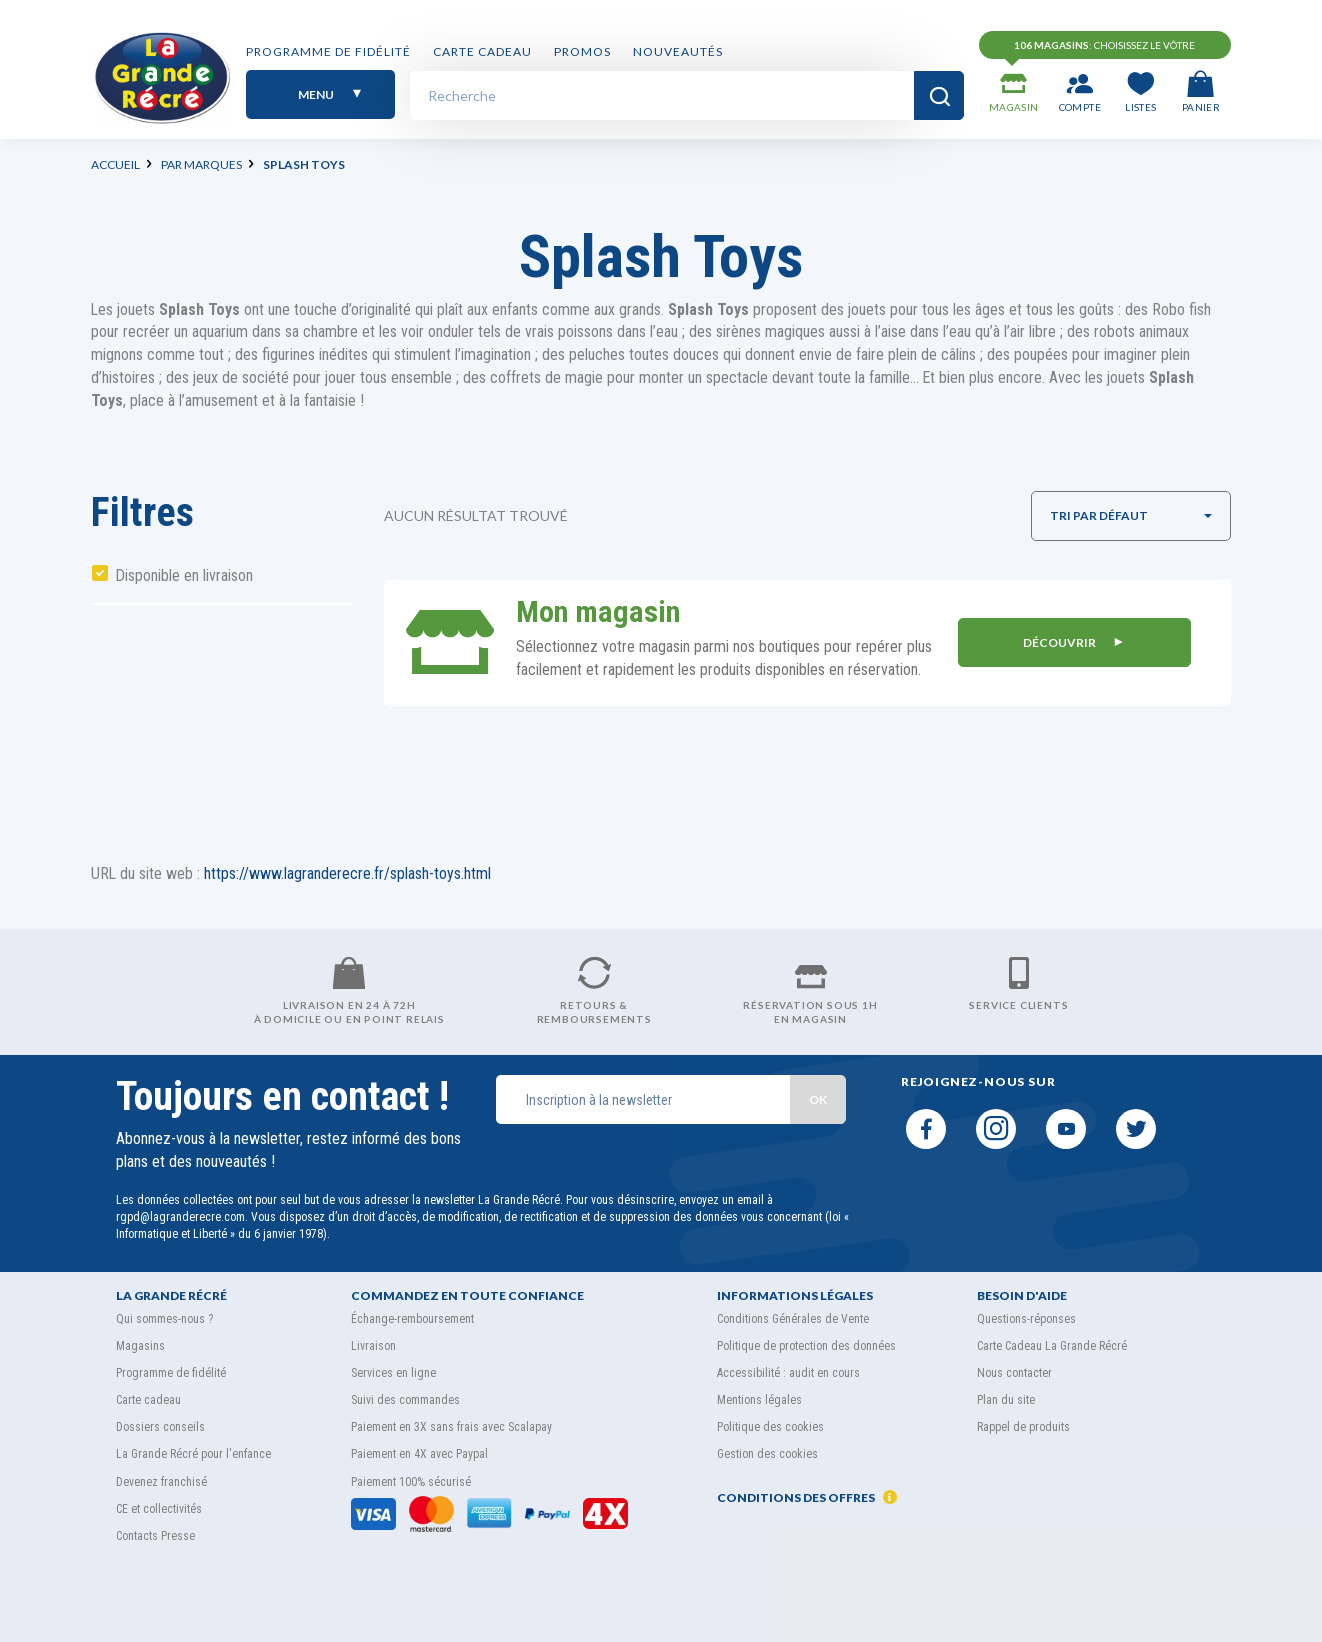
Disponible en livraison (184, 575)
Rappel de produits (1023, 1427)
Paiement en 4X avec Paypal (419, 1454)
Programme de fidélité (328, 52)
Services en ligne (393, 1373)
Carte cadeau (482, 52)
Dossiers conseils (160, 1427)
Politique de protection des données (806, 1346)
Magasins (140, 1346)
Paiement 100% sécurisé (411, 1482)
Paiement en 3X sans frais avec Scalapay (451, 1427)
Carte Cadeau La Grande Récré (1052, 1346)
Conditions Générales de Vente (793, 1319)
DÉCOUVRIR (1074, 642)
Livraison (373, 1346)
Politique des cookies (770, 1427)
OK (818, 1099)
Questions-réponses (1026, 1319)
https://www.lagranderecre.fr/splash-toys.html (347, 873)
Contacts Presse (155, 1536)
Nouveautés (678, 52)
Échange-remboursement (412, 1319)
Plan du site (1006, 1400)
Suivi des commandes (405, 1400)
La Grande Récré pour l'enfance (193, 1454)
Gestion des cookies (767, 1454)
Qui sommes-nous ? (164, 1319)
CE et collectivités (159, 1509)
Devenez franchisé (161, 1482)
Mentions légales (759, 1400)
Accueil (115, 164)
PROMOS (582, 52)
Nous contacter (1014, 1373)
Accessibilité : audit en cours (788, 1373)
